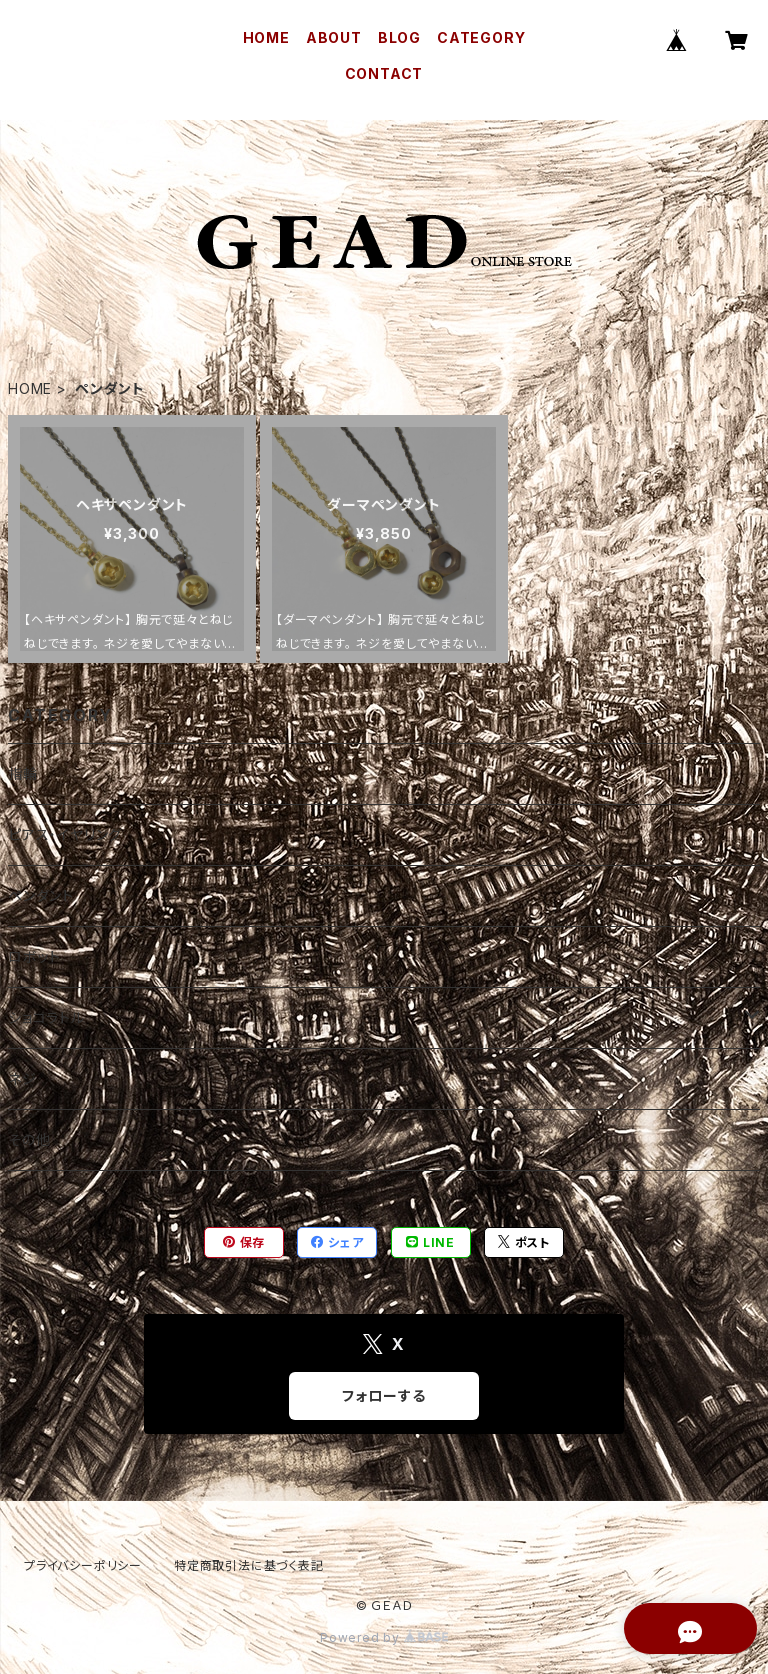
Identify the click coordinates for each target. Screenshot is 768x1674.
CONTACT (384, 73)
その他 (29, 1139)
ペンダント (41, 895)
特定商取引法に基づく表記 (249, 1565)
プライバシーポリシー (83, 1565)
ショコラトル (46, 1017)
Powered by (384, 1637)
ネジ (22, 1078)
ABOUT (334, 37)
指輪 (23, 773)
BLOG (399, 37)
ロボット (34, 956)
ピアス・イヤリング (65, 834)
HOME (266, 37)
